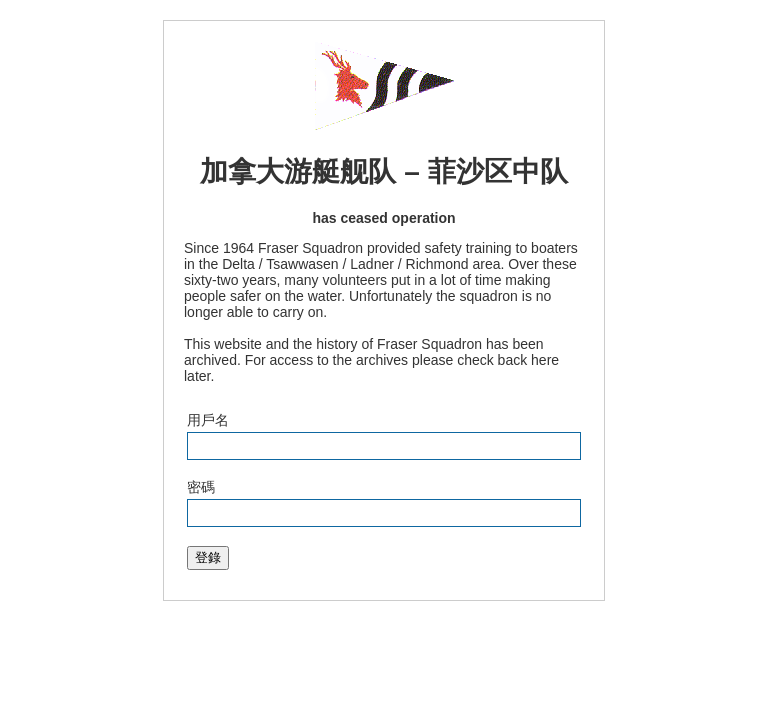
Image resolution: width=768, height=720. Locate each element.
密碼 (201, 487)
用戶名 (208, 420)
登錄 (208, 557)
